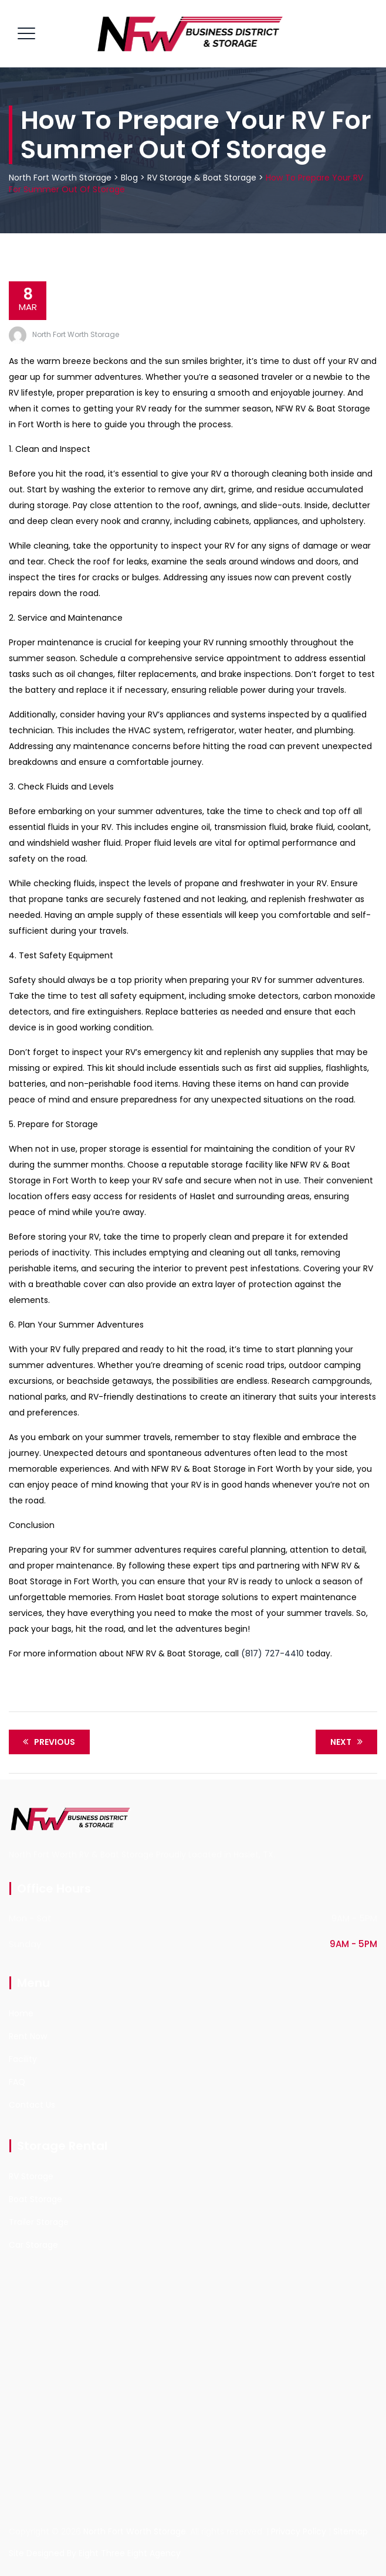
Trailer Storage (39, 2222)
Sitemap (350, 2531)
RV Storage (31, 2176)
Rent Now (28, 2036)
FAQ (17, 2082)
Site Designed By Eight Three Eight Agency (95, 2553)
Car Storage (33, 2245)
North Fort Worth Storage (75, 334)
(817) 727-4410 (272, 1653)
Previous (47, 1742)
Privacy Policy (298, 2531)
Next (348, 1742)
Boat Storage (35, 2199)
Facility (23, 2059)
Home (21, 2013)
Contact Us (32, 2105)
